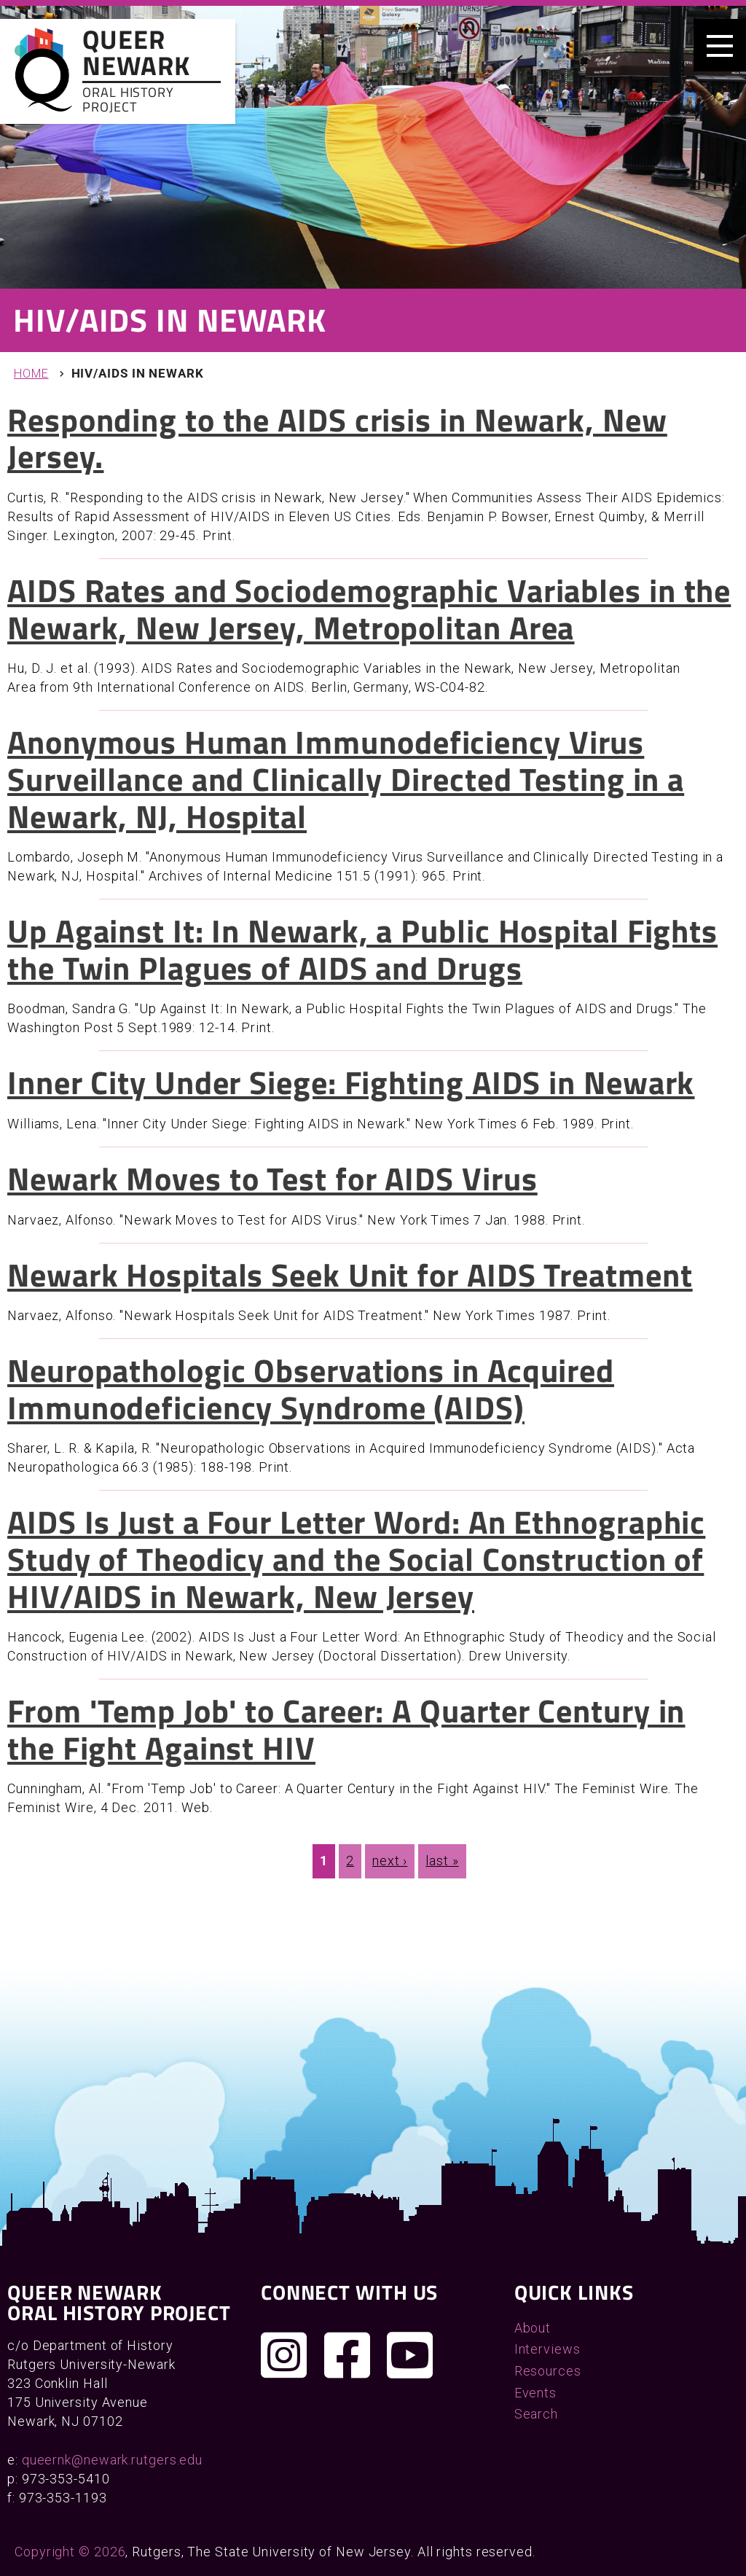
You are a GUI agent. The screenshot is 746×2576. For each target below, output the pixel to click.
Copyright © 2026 (70, 2551)
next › (389, 1860)
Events (535, 2392)
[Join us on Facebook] (347, 2355)
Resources (547, 2370)
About (532, 2327)
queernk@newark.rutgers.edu (112, 2459)
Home (31, 373)
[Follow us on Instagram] (284, 2355)
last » (441, 1860)
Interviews (547, 2349)
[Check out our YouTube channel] (410, 2355)
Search (536, 2413)
